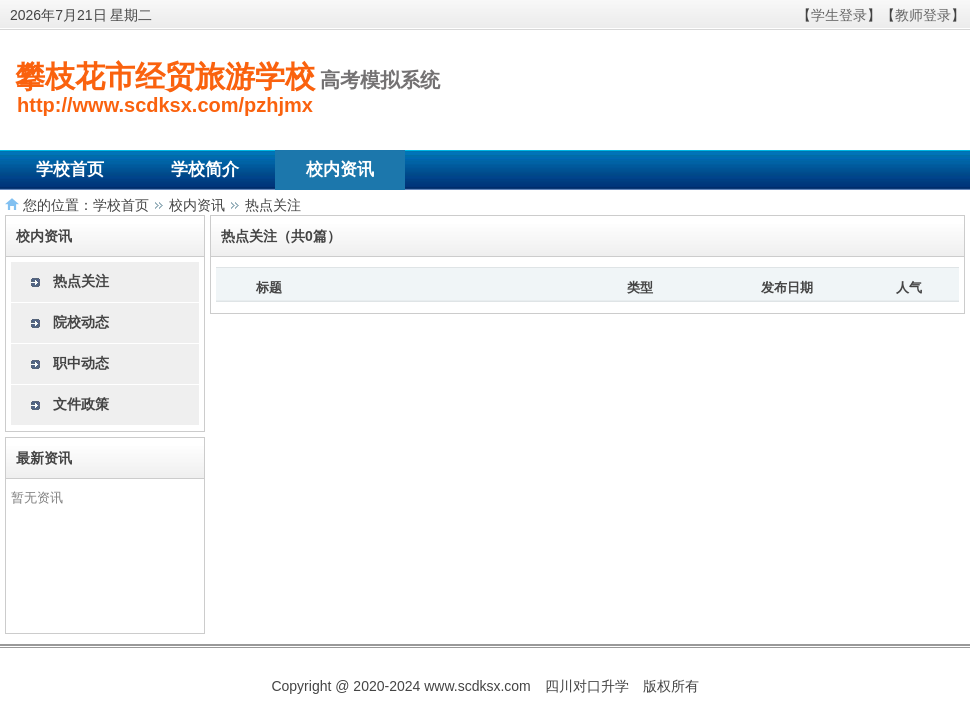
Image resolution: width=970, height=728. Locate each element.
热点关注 (273, 205)
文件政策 (81, 404)
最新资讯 (44, 458)
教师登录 (923, 15)
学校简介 (205, 169)
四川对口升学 (587, 686)
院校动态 (81, 322)
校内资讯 (340, 169)
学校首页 (70, 169)
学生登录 (839, 15)
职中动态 (81, 363)
